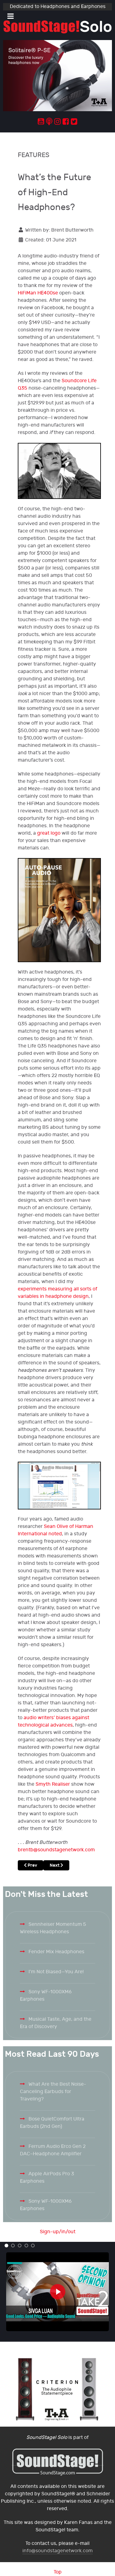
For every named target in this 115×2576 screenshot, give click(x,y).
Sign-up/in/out (57, 2232)
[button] (6, 2245)
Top (58, 2572)
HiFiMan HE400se (38, 293)
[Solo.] (57, 27)
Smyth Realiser (53, 1784)
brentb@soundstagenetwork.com (56, 1850)
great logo (48, 833)
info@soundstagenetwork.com (57, 2551)
